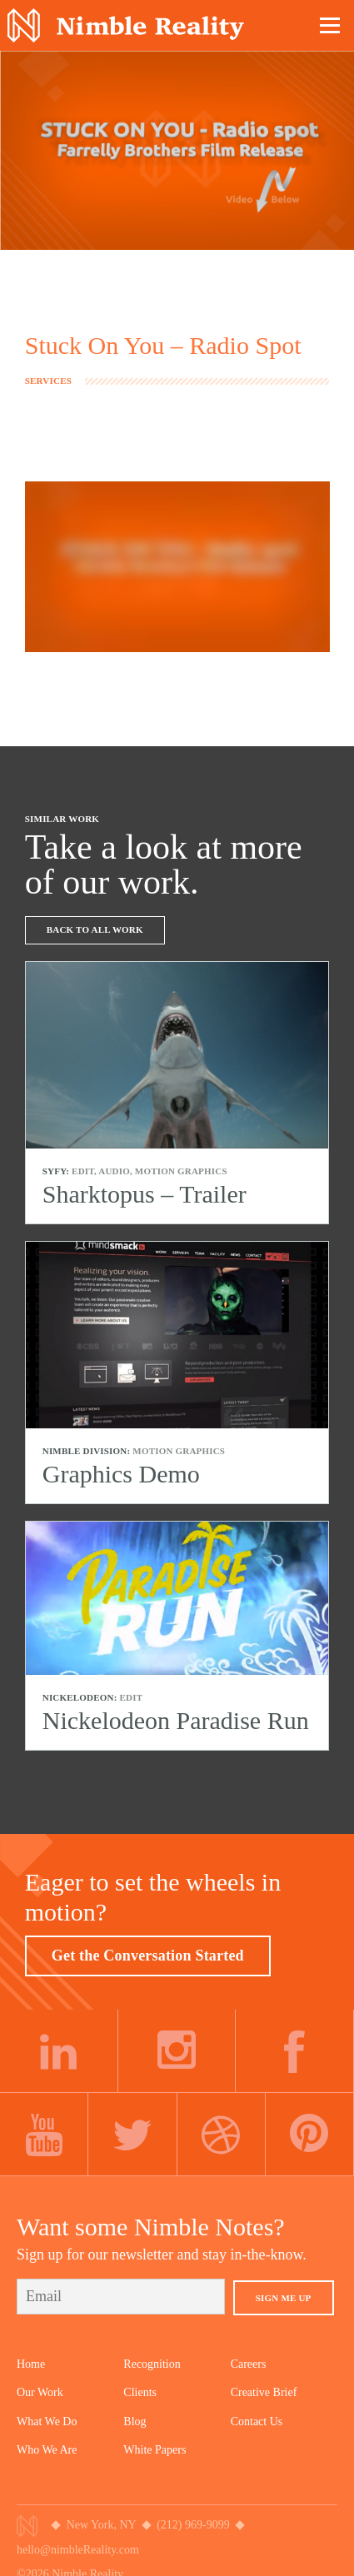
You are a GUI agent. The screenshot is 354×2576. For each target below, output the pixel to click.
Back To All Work (95, 929)
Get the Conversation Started (148, 1955)
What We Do (47, 2421)
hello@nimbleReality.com (78, 2550)
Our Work (40, 2392)
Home (31, 2364)
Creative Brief (264, 2392)
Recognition (151, 2364)
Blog (134, 2421)
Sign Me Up (284, 2298)
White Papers (154, 2450)
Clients (140, 2392)
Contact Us (257, 2421)
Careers (249, 2364)
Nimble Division (125, 25)
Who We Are (47, 2450)
